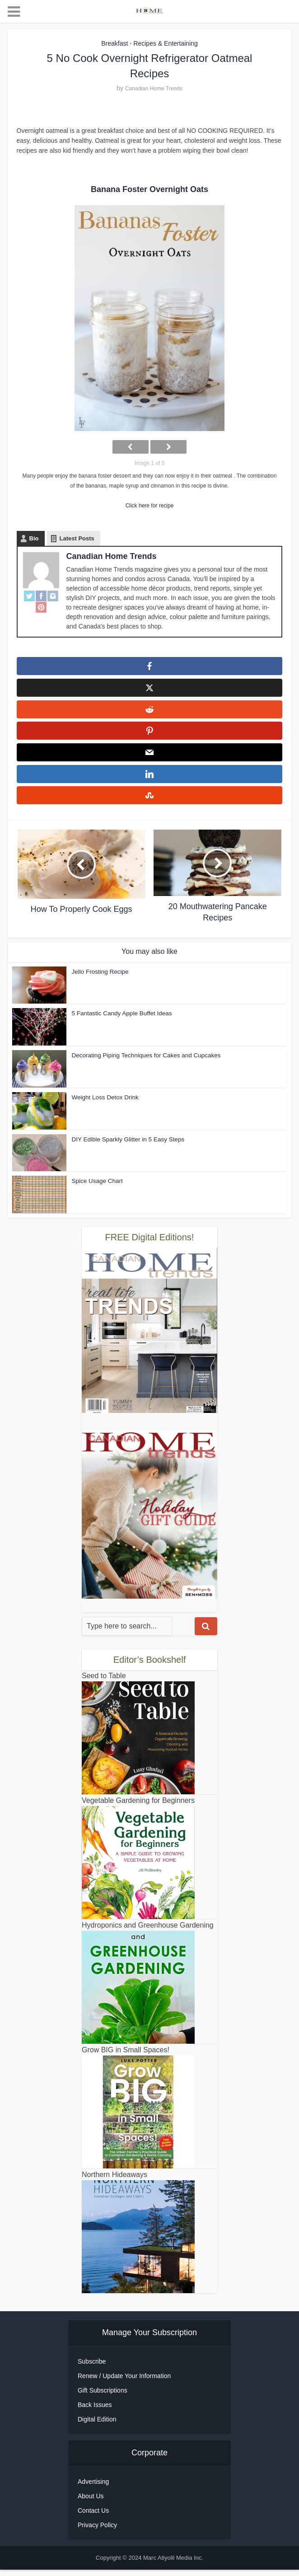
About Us (91, 2502)
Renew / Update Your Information (124, 2382)
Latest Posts (77, 538)
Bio (34, 538)
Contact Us (93, 2516)
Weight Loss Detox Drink (104, 1103)
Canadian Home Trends (153, 88)
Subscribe (92, 2367)
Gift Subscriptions (102, 2396)
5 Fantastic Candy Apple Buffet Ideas (120, 1019)
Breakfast (114, 43)
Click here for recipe (150, 505)
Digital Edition (97, 2425)
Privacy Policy (97, 2531)
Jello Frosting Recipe (99, 978)
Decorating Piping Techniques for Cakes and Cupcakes (143, 1061)
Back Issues (95, 2411)
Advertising (93, 2488)
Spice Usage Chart (96, 1187)
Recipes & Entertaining (165, 43)
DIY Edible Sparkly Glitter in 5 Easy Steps (126, 1145)
